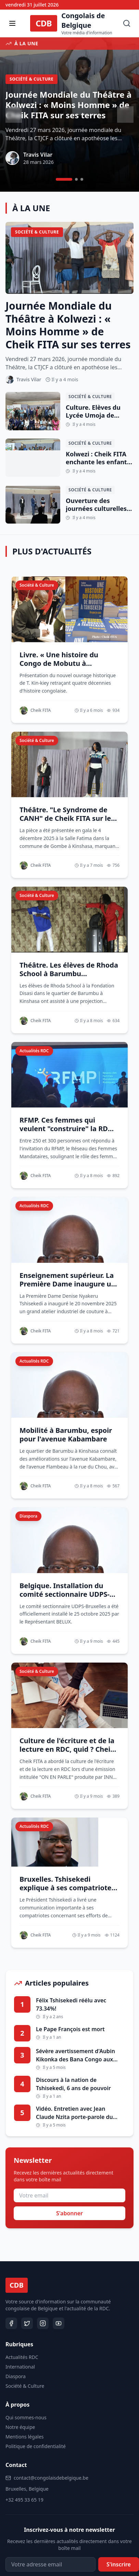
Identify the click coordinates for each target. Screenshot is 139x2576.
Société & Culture (24, 2386)
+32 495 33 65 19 (24, 2499)
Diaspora (15, 2376)
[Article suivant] (125, 114)
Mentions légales (24, 2436)
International (20, 2366)
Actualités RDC (21, 2357)
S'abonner (69, 2213)
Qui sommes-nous (26, 2417)
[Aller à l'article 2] (76, 179)
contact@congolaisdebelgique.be (51, 2478)
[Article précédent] (13, 114)
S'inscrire (118, 2564)
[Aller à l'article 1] (64, 179)
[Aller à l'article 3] (81, 179)
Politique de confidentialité (35, 2446)
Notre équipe (20, 2427)
